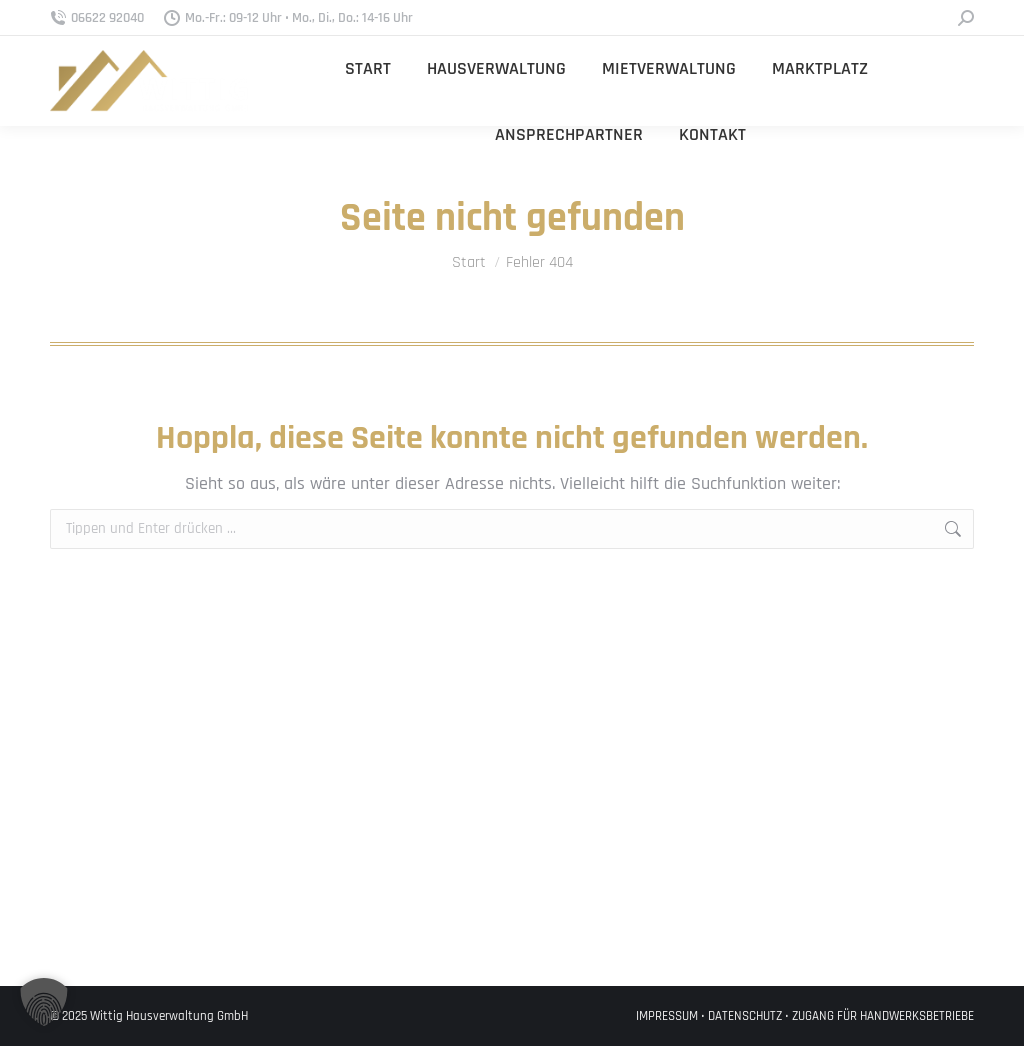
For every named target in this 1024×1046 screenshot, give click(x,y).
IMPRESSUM (667, 1016)
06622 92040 (97, 18)
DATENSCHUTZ (745, 1016)
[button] (44, 1002)
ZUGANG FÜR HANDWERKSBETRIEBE (883, 1016)
